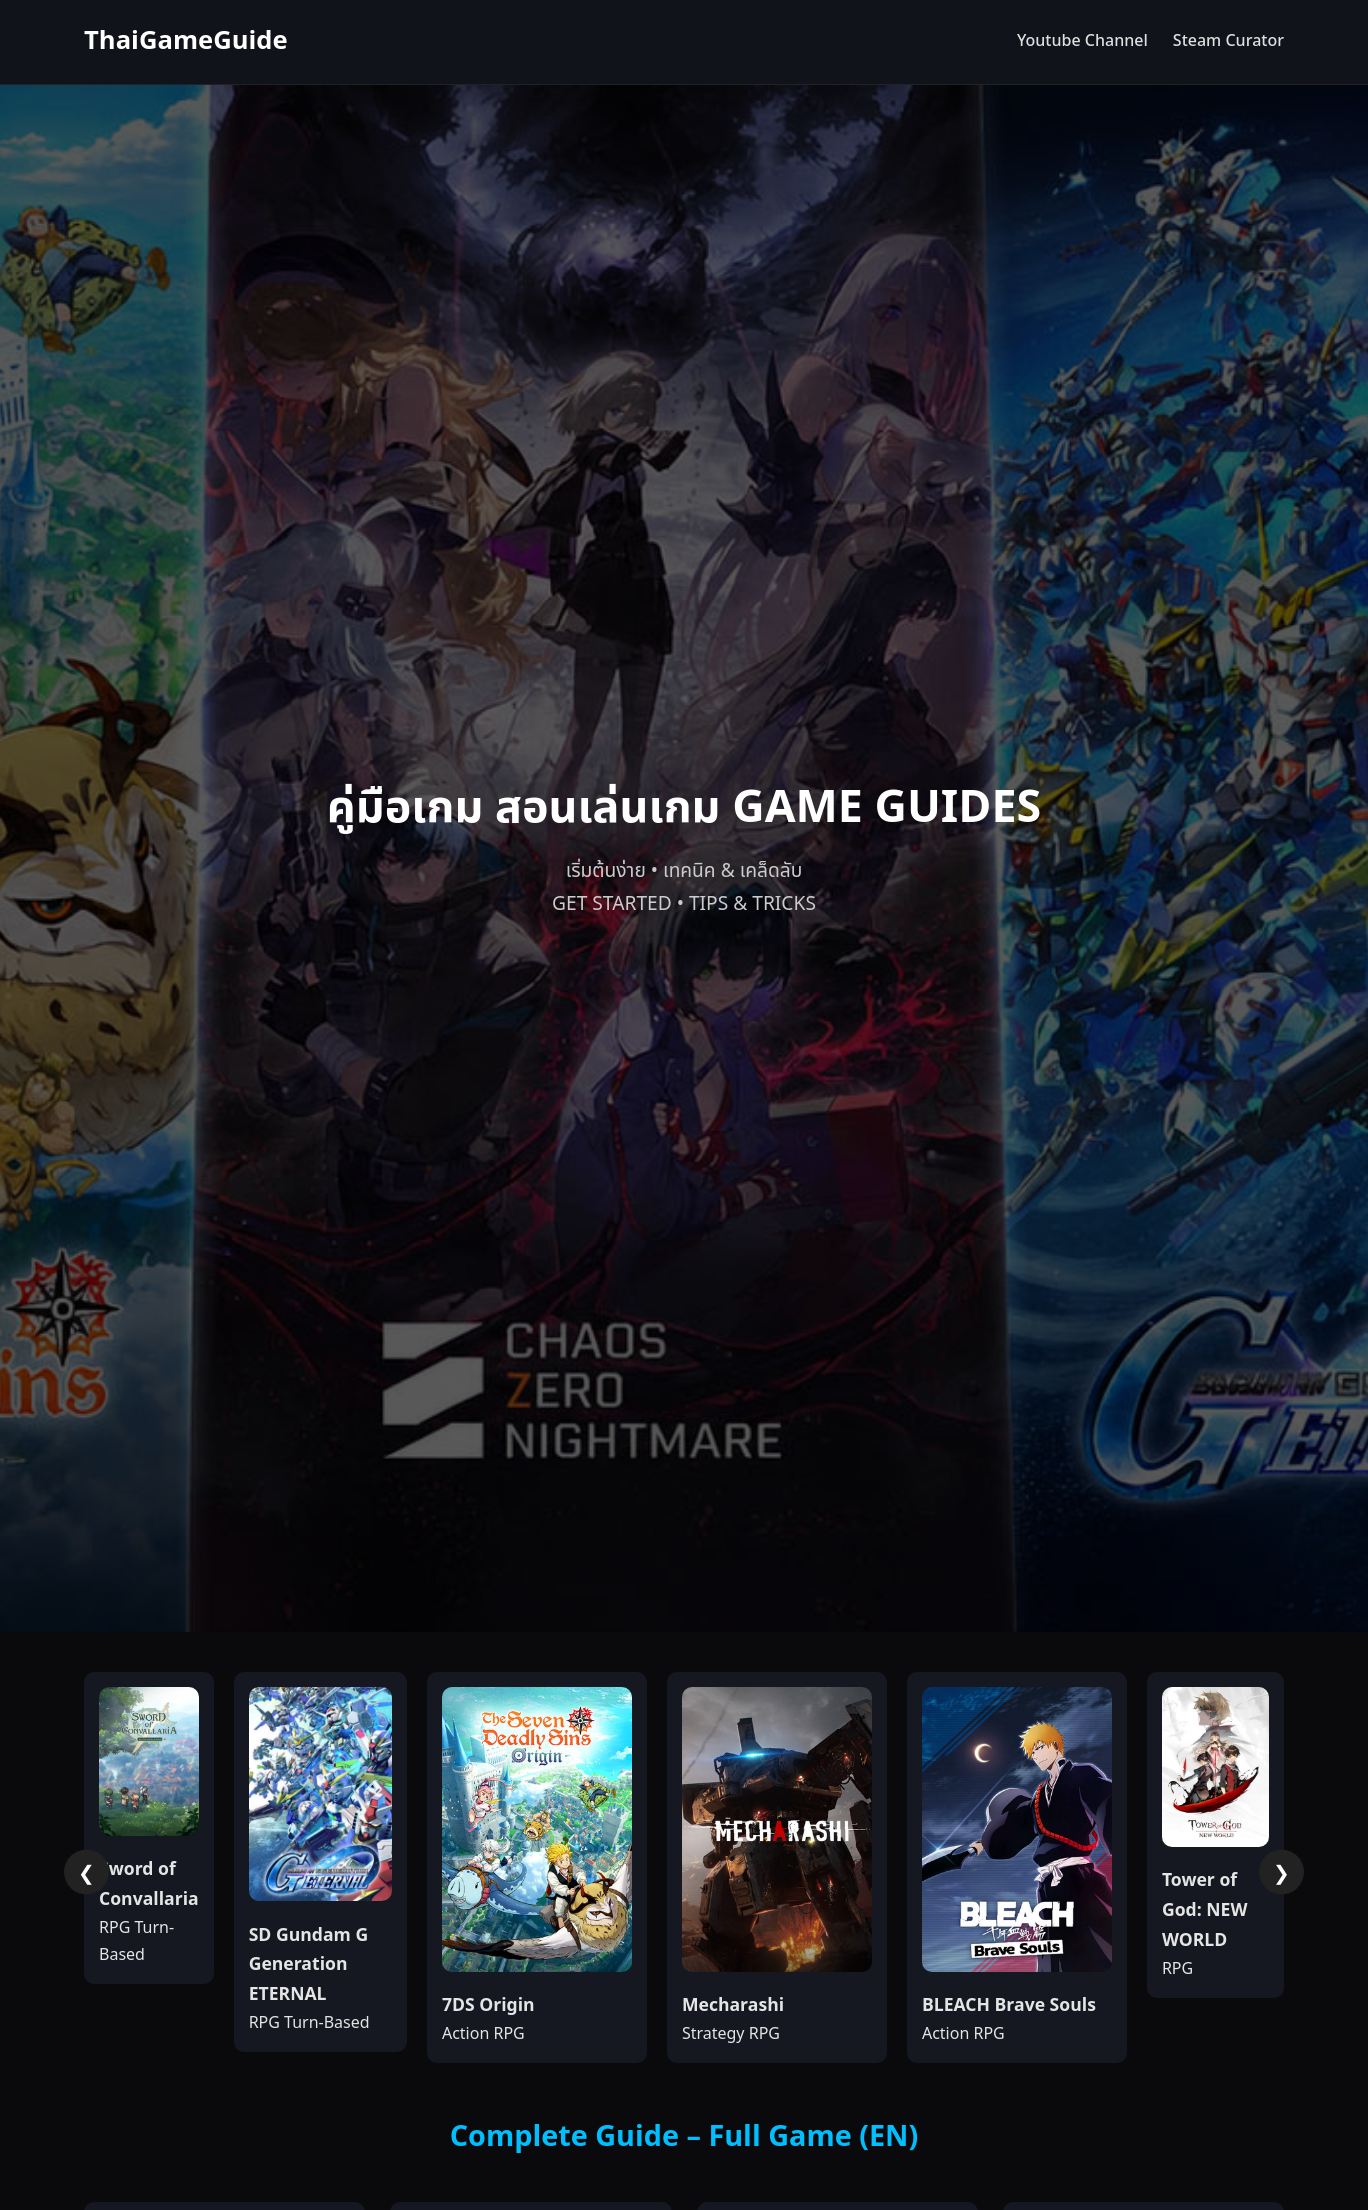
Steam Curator (1228, 41)
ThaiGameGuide (186, 41)
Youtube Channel (1082, 41)
